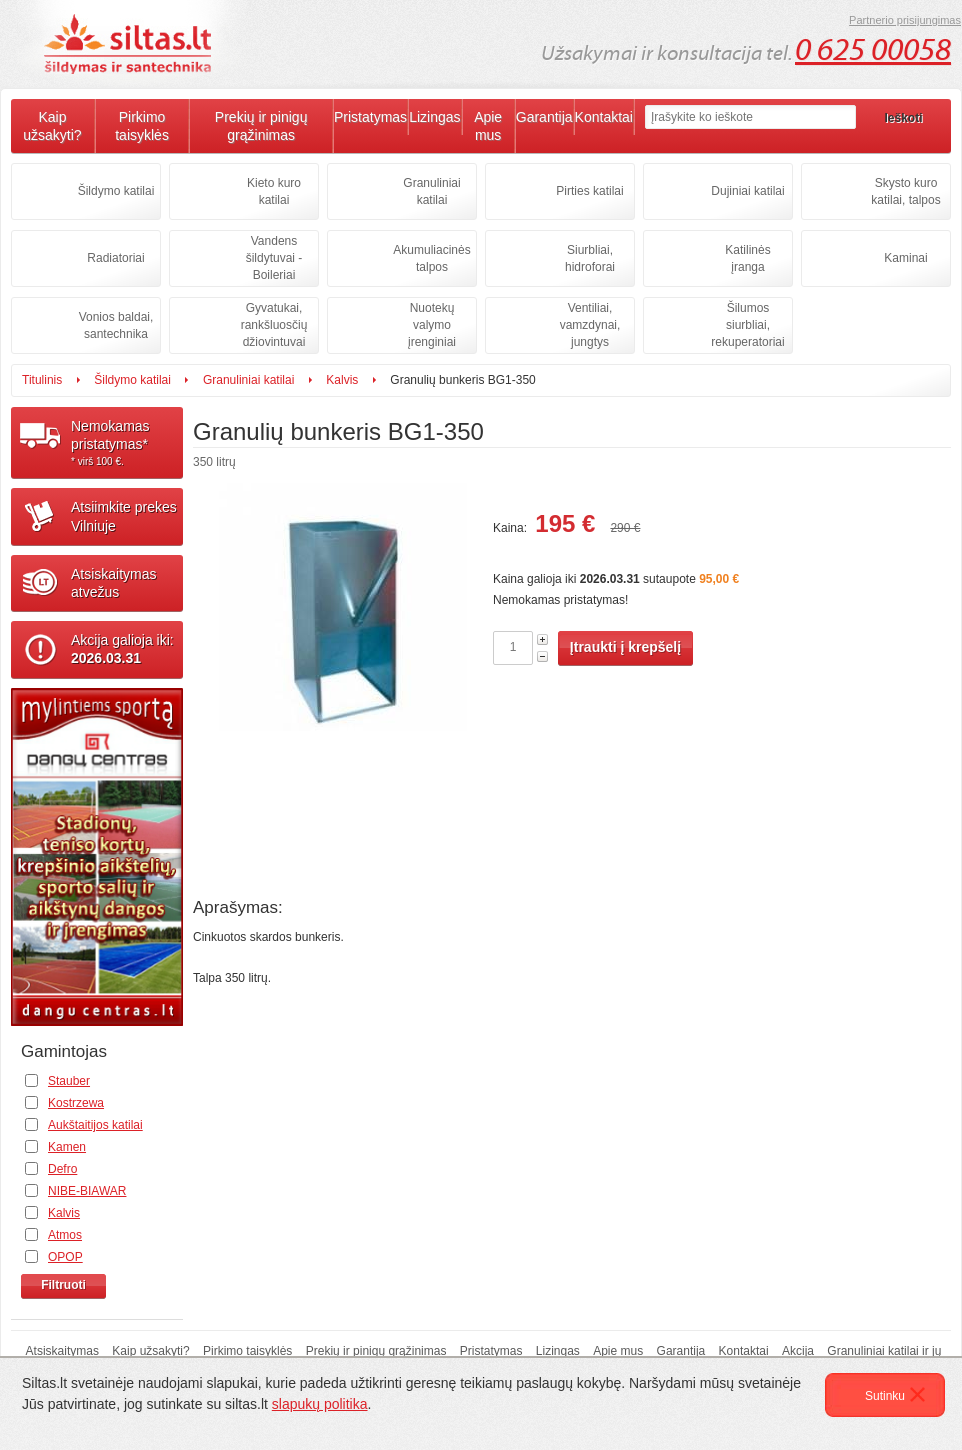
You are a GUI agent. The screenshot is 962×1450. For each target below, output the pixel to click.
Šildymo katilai (116, 191)
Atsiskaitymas (62, 1351)
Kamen (67, 1147)
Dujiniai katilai (747, 191)
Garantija (544, 117)
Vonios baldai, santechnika (116, 325)
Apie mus (488, 126)
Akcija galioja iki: (122, 649)
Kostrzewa (76, 1103)
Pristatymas (370, 117)
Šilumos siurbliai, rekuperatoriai (747, 325)
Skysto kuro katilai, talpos (905, 191)
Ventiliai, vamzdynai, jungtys (590, 325)
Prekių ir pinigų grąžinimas (261, 126)
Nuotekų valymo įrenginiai (432, 325)
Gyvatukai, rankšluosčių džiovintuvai (274, 325)
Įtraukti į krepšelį (625, 647)
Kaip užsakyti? (52, 126)
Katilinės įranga (747, 258)
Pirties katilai (589, 191)
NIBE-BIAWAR (87, 1191)
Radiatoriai (115, 258)
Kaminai (905, 258)
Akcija (798, 1351)
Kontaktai (604, 117)
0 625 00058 (873, 50)
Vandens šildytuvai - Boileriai (274, 258)
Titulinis (42, 380)
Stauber (69, 1081)
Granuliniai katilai (431, 191)
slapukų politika (320, 1404)
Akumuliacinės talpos (431, 258)
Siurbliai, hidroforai (590, 258)
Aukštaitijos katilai (95, 1125)
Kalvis (342, 380)
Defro (62, 1169)
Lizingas (434, 117)
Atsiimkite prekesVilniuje (124, 516)
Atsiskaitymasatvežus (114, 583)
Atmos (65, 1235)
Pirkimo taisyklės (142, 126)
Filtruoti (63, 1285)
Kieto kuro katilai (274, 191)
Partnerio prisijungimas (905, 20)
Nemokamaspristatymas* (127, 443)
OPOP (65, 1257)
